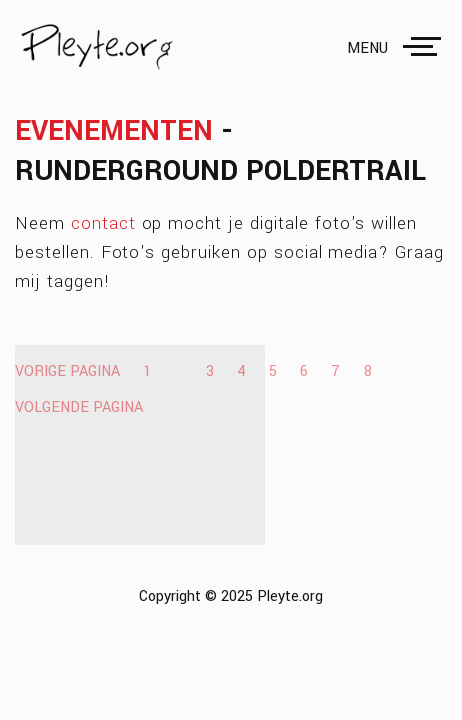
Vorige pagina (67, 371)
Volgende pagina (79, 407)
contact (103, 223)
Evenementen (114, 131)
